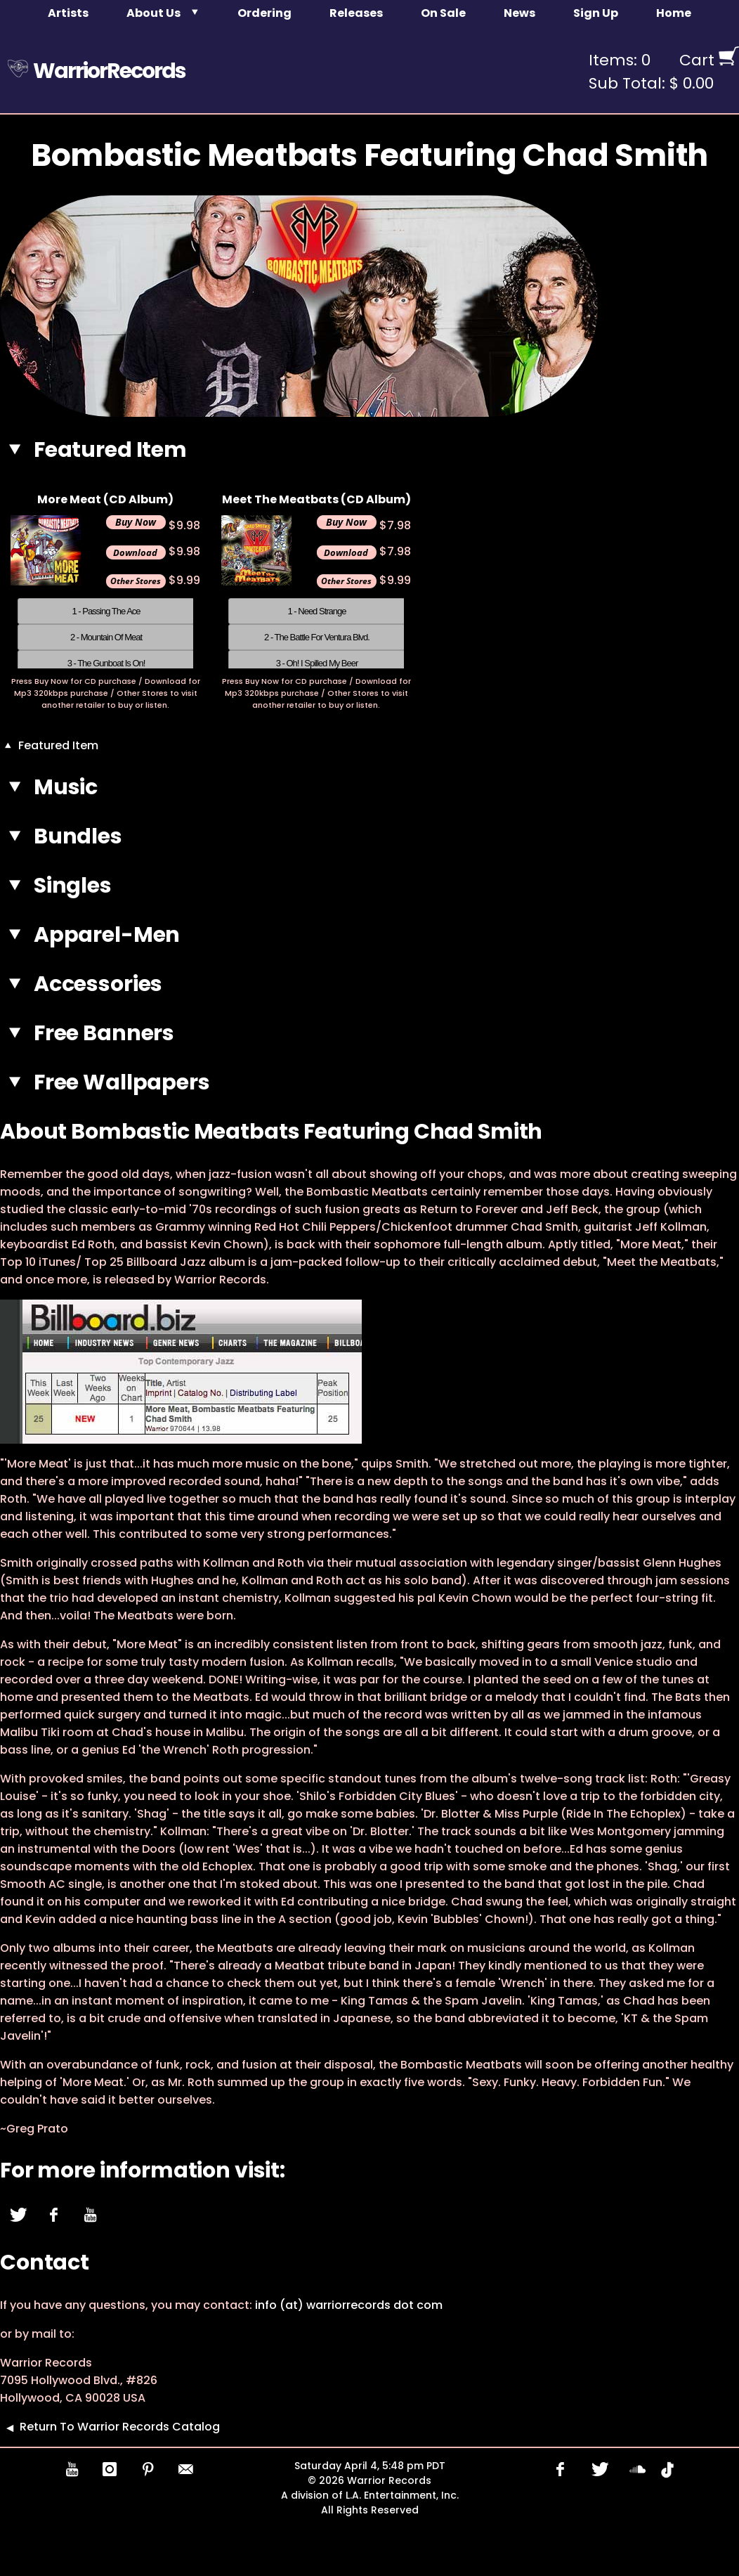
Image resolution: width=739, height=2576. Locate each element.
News (519, 13)
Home (673, 13)
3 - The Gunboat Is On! (106, 663)
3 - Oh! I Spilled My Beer (317, 663)
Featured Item (49, 745)
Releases (356, 13)
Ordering (264, 13)
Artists (68, 13)
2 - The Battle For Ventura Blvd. (317, 637)
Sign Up (595, 13)
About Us (153, 13)
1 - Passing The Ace (106, 611)
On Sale (443, 13)
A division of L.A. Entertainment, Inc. (370, 2495)
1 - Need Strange (316, 611)
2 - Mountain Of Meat (106, 637)
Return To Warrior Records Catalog (110, 2427)
